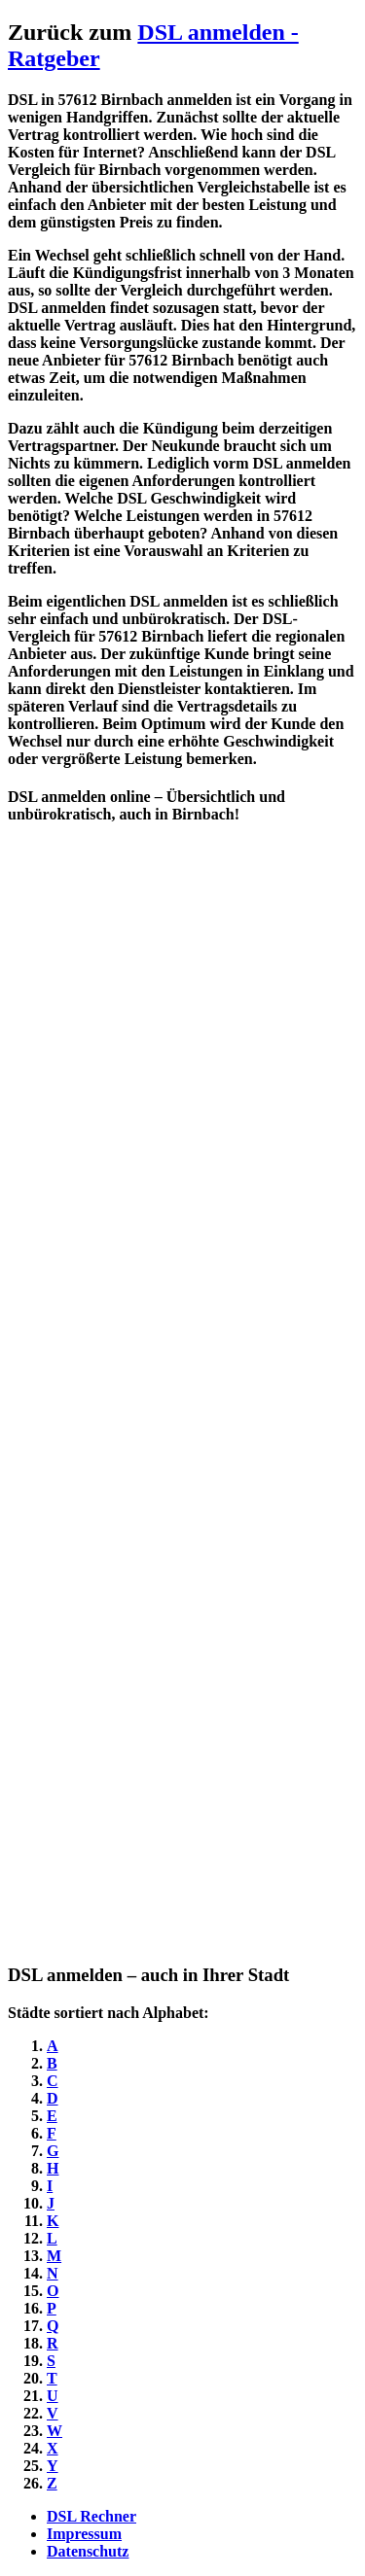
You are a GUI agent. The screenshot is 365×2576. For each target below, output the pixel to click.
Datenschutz (87, 2551)
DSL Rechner (91, 2516)
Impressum (84, 2533)
